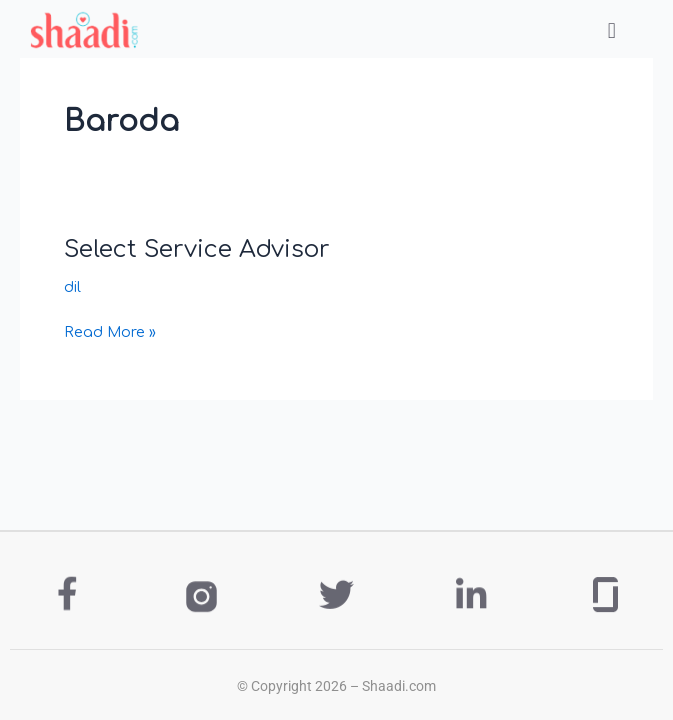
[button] (611, 30)
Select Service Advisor (197, 249)
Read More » (110, 330)
